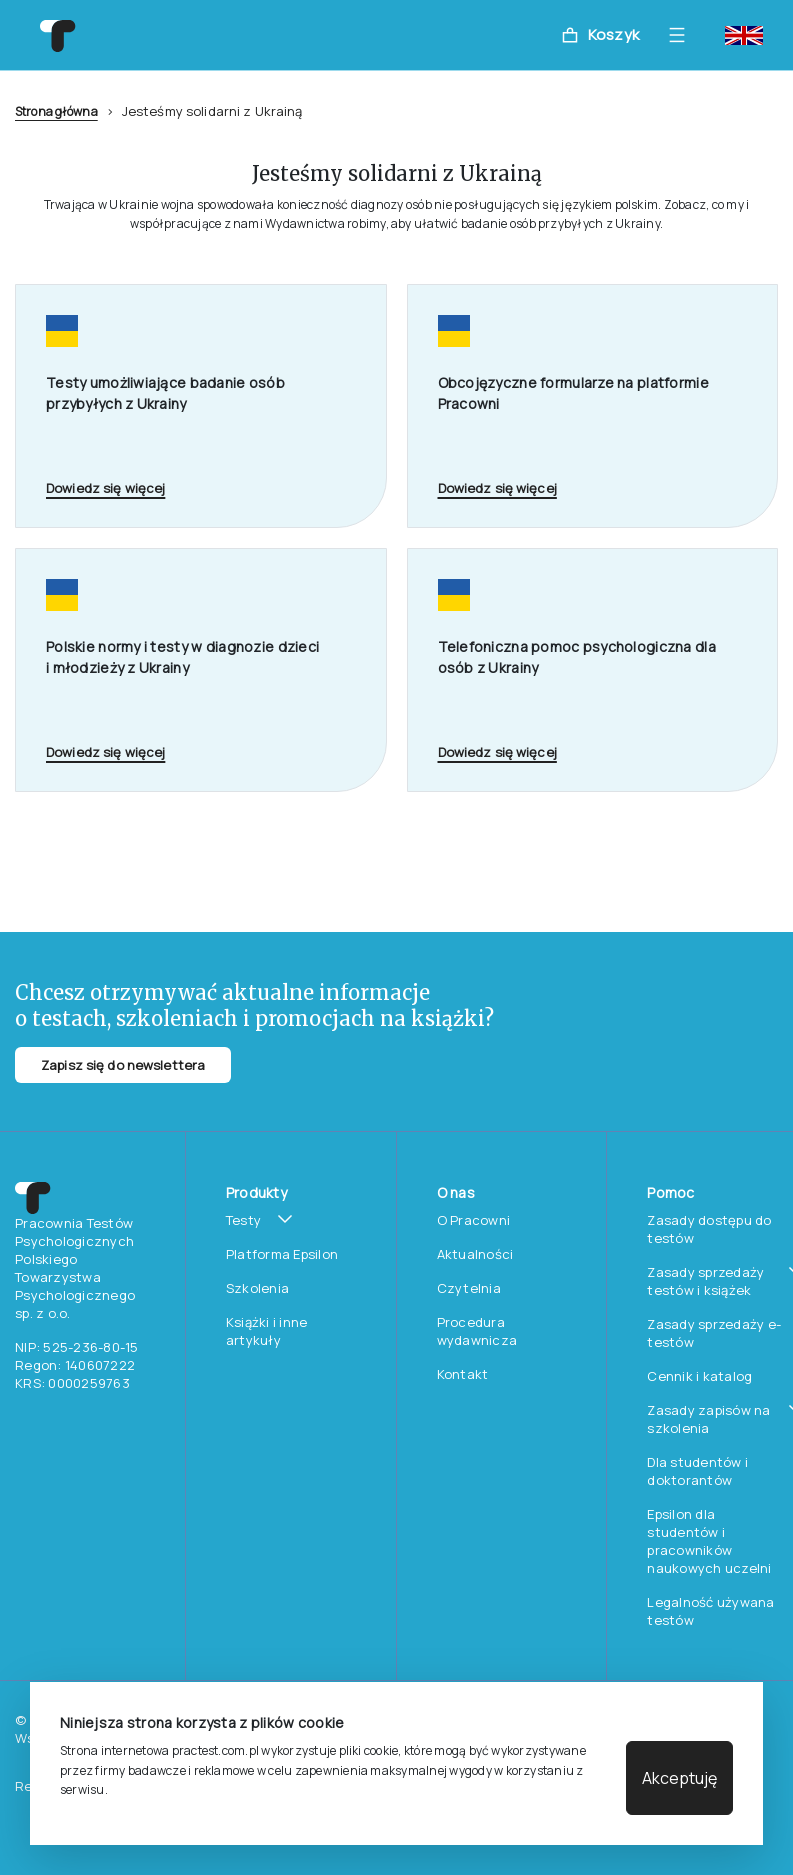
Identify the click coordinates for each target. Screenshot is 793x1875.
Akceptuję (679, 1778)
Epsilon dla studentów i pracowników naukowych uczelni (709, 1541)
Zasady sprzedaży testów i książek (705, 1281)
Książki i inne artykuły (267, 1331)
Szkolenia (257, 1288)
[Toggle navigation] (682, 35)
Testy (243, 1220)
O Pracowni (474, 1220)
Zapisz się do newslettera (123, 1065)
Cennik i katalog (699, 1376)
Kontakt (463, 1374)
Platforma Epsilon (282, 1254)
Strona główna (56, 111)
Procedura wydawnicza (477, 1331)
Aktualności (475, 1254)
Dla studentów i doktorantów (697, 1471)
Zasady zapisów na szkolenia (708, 1419)
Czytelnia (469, 1288)
